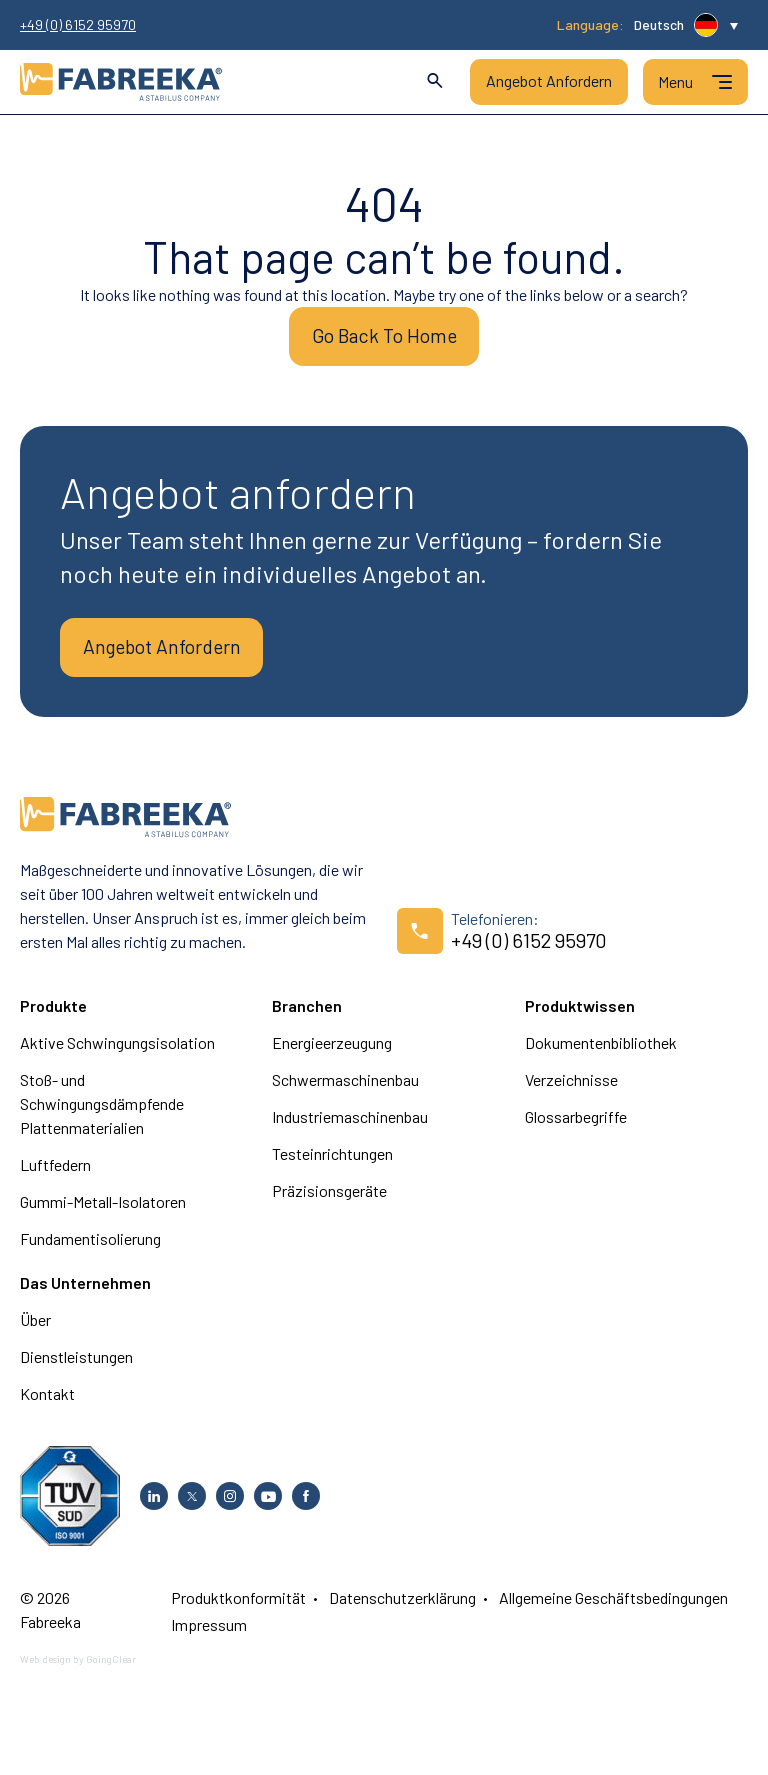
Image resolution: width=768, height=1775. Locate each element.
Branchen (307, 1014)
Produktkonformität (238, 1606)
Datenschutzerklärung (402, 1606)
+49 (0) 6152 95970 (78, 25)
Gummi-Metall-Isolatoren (103, 1210)
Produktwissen (580, 1014)
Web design (45, 1668)
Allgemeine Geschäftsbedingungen (613, 1606)
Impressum (209, 1633)
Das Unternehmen (85, 1291)
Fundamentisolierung (90, 1247)
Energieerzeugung (332, 1051)
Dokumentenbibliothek (601, 1051)
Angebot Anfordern (549, 80)
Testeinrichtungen (332, 1162)
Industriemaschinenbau (350, 1125)
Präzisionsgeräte (329, 1199)
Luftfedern (55, 1173)
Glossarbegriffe (576, 1125)
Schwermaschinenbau (345, 1088)
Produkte (53, 1014)
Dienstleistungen (76, 1365)
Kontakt (47, 1402)
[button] (686, 25)
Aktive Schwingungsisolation (117, 1051)
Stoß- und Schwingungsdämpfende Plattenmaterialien (102, 1112)
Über (35, 1328)
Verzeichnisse (571, 1088)
